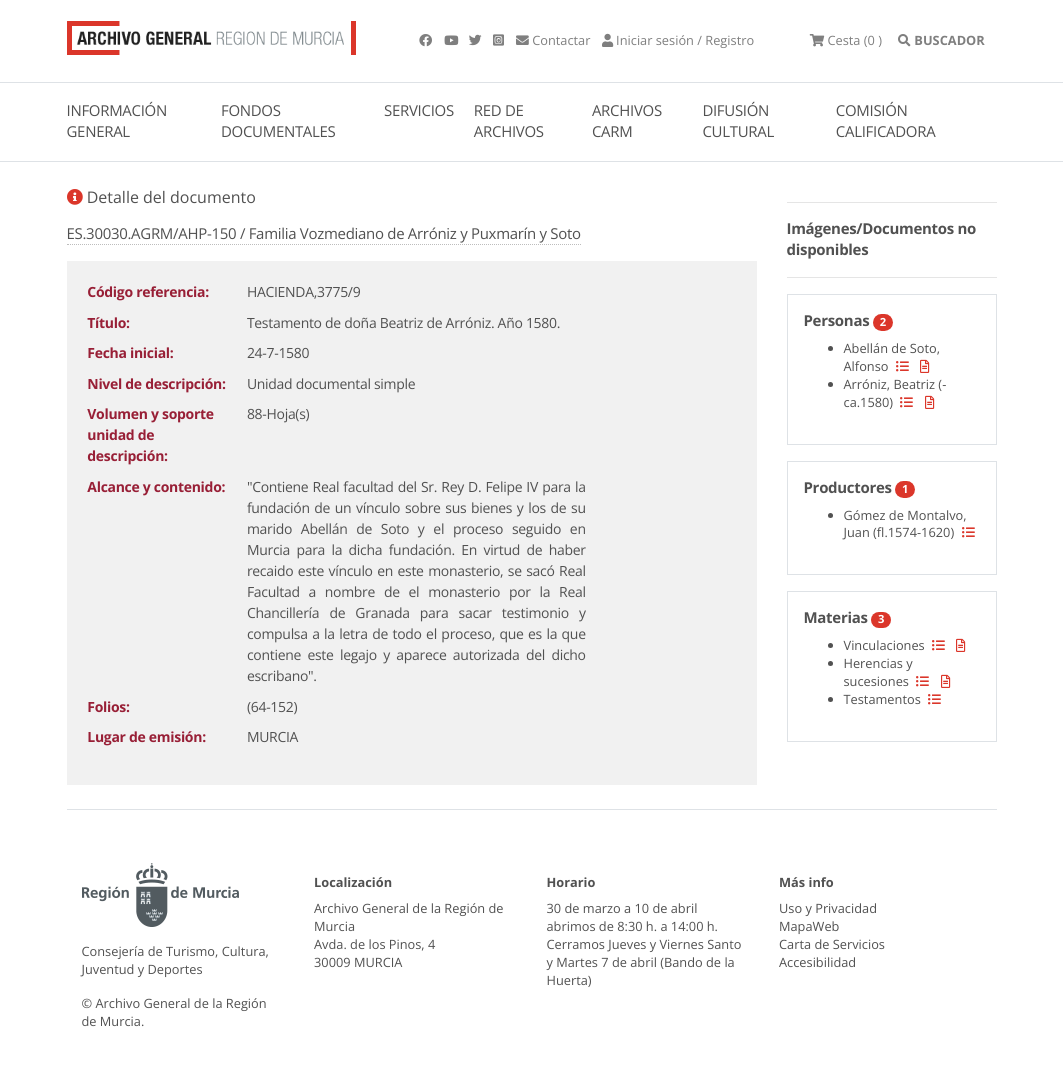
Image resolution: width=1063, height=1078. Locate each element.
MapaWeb (809, 926)
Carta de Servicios (832, 944)
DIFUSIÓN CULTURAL (738, 121)
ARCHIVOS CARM (627, 121)
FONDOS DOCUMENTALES (278, 121)
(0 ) (846, 40)
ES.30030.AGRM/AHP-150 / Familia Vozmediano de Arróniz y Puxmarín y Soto (324, 234)
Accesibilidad (817, 962)
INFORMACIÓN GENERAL (117, 121)
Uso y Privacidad (828, 908)
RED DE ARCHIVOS (509, 121)
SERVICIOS (419, 111)
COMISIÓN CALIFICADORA (886, 121)
